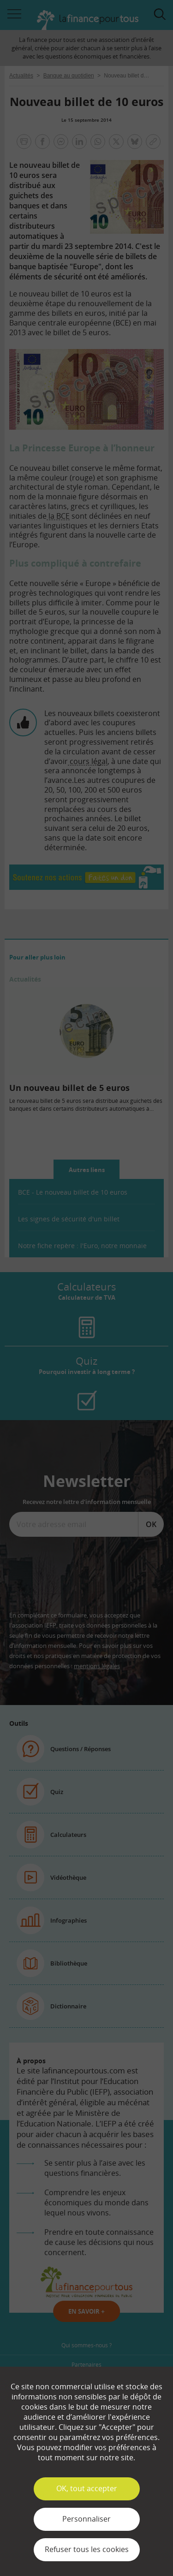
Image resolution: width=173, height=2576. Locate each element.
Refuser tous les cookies (87, 2549)
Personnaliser (86, 2519)
